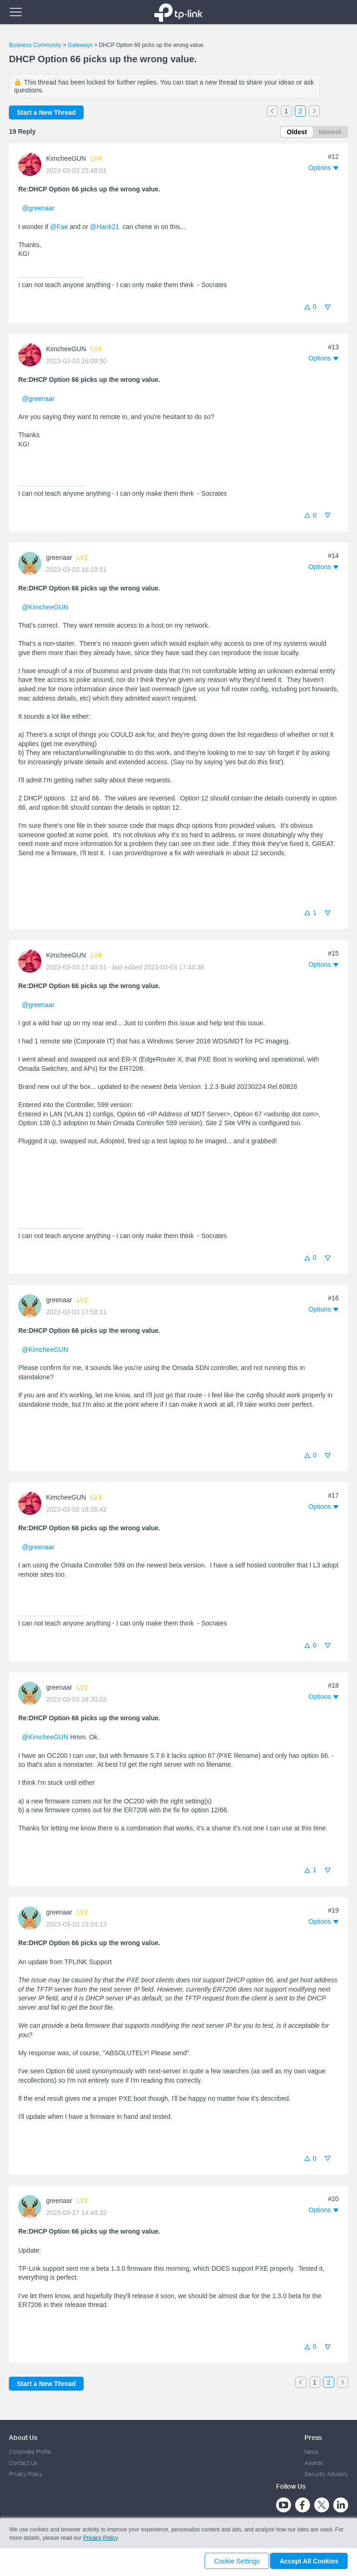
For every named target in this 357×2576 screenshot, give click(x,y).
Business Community (35, 45)
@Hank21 (104, 228)
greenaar (59, 559)
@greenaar (38, 210)
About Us (23, 2437)
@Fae (59, 228)
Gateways (80, 45)
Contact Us (23, 2462)
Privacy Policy (25, 2474)
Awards (313, 2462)
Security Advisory (326, 2474)
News (311, 2451)
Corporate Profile (30, 2451)
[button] (323, 169)
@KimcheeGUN (45, 608)
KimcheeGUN (66, 160)
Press (313, 2437)
